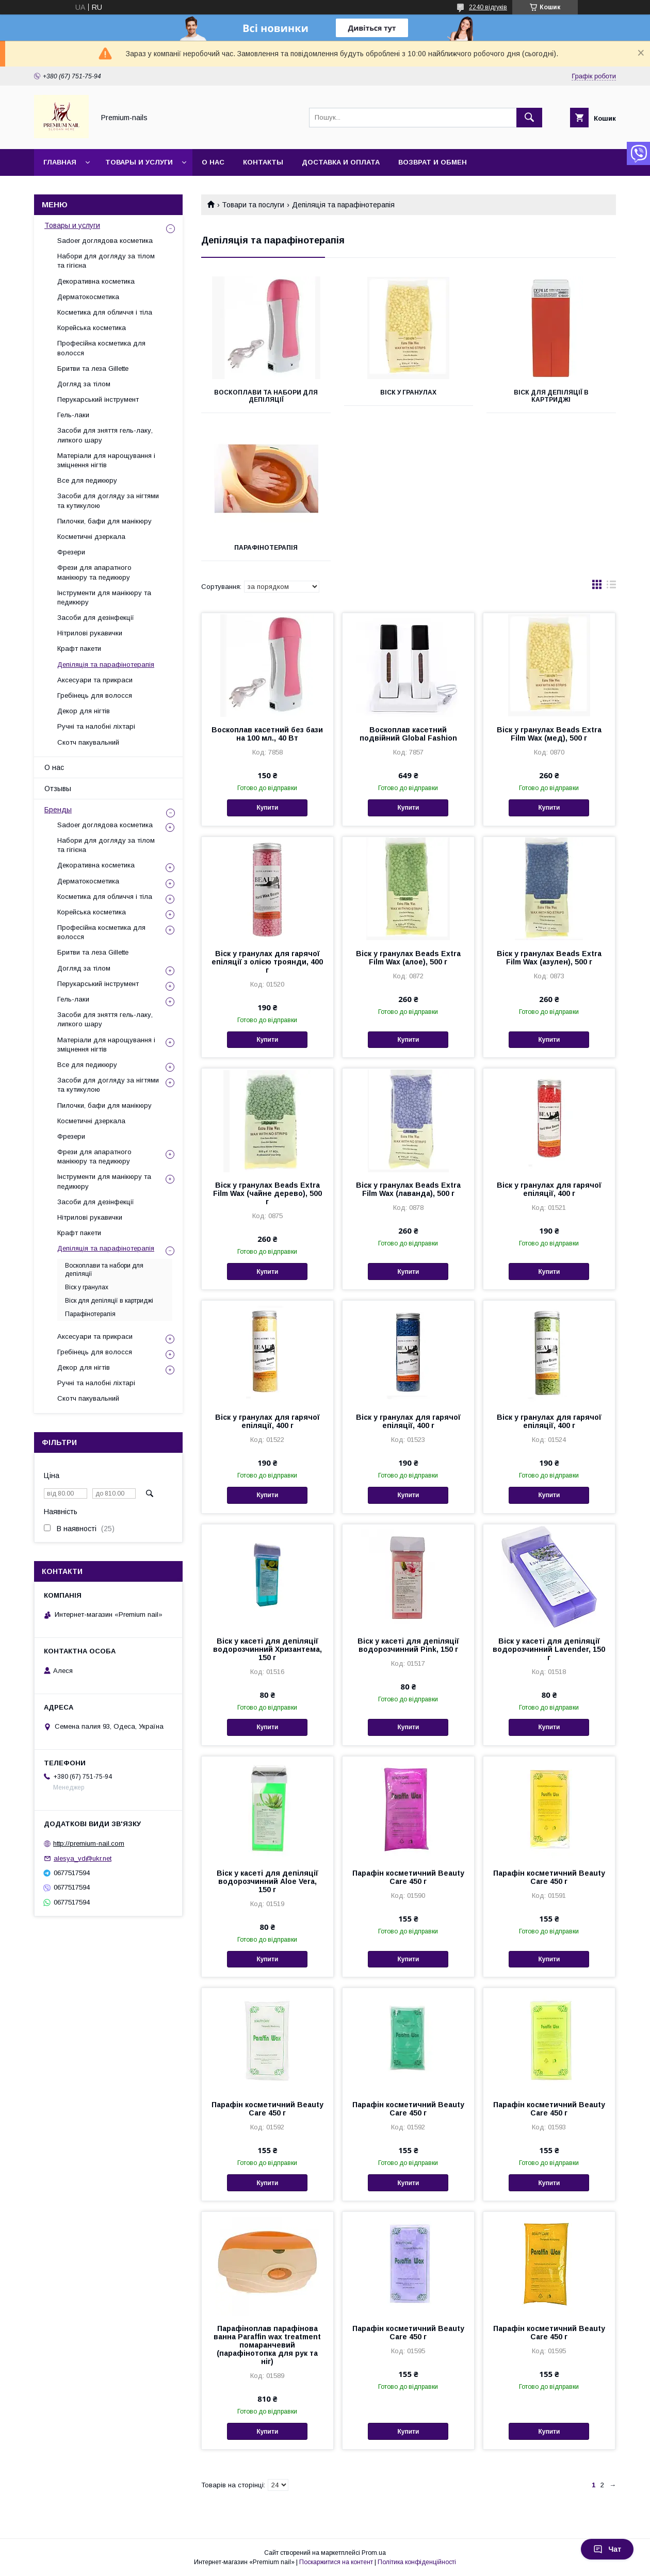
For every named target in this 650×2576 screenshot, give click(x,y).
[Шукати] (529, 117)
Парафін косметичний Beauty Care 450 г (408, 1877)
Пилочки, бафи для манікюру (104, 521)
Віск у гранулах (408, 392)
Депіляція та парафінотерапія (105, 664)
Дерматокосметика (88, 297)
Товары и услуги (139, 162)
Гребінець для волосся (94, 695)
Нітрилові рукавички (89, 633)
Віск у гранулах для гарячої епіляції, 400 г (549, 1189)
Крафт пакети (79, 648)
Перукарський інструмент (98, 399)
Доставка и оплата (341, 162)
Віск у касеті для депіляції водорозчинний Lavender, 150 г (549, 1649)
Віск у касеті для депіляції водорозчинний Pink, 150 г (408, 1645)
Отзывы (57, 788)
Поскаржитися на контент (336, 2562)
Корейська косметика (91, 328)
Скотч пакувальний (88, 742)
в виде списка (611, 587)
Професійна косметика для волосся (101, 347)
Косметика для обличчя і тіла (104, 312)
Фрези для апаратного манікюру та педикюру (94, 572)
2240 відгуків (488, 7)
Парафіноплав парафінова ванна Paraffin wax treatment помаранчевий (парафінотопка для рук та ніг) (267, 2345)
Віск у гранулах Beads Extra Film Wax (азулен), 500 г (549, 957)
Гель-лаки (73, 415)
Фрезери (71, 552)
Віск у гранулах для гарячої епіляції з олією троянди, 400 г (267, 961)
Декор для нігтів (83, 711)
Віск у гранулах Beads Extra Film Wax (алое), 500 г (408, 957)
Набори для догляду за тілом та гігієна (106, 260)
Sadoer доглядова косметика (105, 240)
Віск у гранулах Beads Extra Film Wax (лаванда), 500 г (408, 1189)
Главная (59, 162)
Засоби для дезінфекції (95, 617)
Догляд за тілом (83, 384)
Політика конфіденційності (417, 2562)
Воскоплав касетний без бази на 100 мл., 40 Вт (267, 734)
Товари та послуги (253, 205)
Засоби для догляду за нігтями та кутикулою (108, 500)
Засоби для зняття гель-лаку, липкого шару (105, 435)
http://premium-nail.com (88, 1843)
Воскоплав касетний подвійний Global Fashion (408, 734)
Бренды (58, 810)
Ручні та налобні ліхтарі (96, 726)
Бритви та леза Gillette (92, 368)
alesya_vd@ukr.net (82, 1858)
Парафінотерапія (266, 547)
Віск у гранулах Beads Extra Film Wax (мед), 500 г (549, 734)
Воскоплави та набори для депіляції (266, 396)
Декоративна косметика (96, 281)
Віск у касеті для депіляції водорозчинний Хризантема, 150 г (267, 1649)
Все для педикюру (87, 480)
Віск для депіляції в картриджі (551, 396)
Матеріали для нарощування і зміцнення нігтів (106, 460)
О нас (213, 162)
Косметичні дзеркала (91, 536)
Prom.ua (374, 2552)
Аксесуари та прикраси (95, 680)
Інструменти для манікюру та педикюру (104, 597)
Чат (607, 2549)
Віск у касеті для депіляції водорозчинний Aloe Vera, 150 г (267, 1881)
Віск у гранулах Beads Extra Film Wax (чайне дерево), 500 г (267, 1193)
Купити (267, 807)
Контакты (263, 162)
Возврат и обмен (432, 162)
